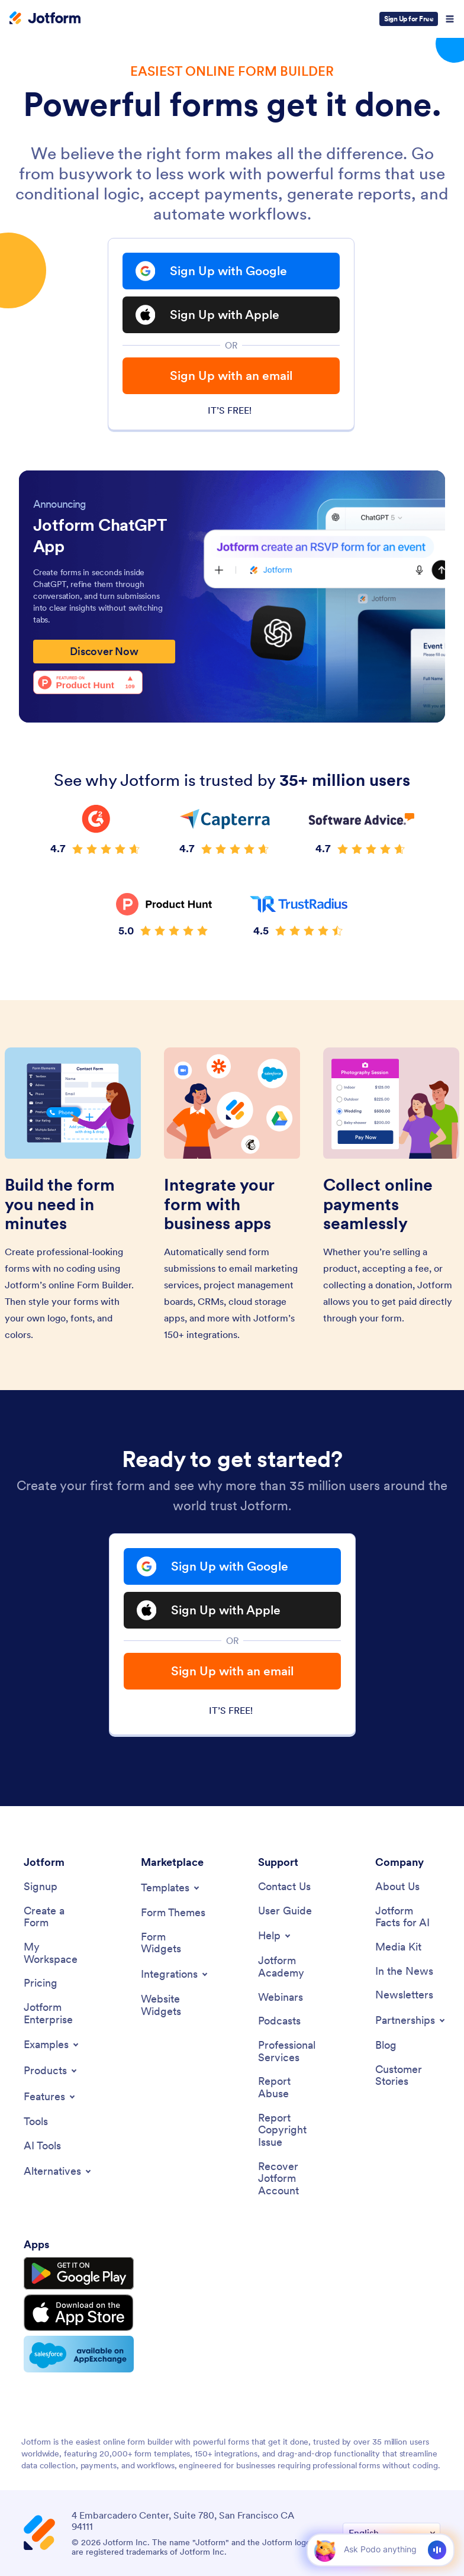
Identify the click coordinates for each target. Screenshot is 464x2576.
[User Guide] (285, 1911)
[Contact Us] (284, 1887)
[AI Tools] (42, 2146)
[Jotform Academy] (290, 1967)
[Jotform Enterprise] (56, 2013)
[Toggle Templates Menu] (171, 1888)
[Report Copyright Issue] (290, 2130)
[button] (324, 2550)
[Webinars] (280, 1997)
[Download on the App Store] (79, 2312)
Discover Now (104, 651)
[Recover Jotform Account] (290, 2179)
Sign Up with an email (231, 375)
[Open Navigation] (449, 18)
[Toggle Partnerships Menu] (411, 2020)
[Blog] (386, 2045)
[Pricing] (40, 1983)
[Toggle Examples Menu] (52, 2045)
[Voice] (437, 2549)
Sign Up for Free (408, 18)
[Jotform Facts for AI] (407, 1917)
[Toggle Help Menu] (275, 1936)
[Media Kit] (398, 1947)
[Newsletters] (404, 1995)
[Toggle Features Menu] (50, 2097)
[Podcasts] (279, 2021)
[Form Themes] (173, 1913)
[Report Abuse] (290, 2087)
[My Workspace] (56, 1953)
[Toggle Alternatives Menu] (58, 2171)
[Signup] (40, 1887)
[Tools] (36, 2122)
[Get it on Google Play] (79, 2273)
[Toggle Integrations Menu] (175, 1974)
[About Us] (397, 1887)
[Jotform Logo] (44, 19)
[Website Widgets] (173, 2005)
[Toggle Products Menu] (51, 2071)
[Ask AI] (379, 2549)
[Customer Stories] (407, 2076)
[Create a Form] (56, 1917)
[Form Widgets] (173, 1943)
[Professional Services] (290, 2051)
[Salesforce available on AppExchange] (79, 2354)
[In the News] (404, 1971)
